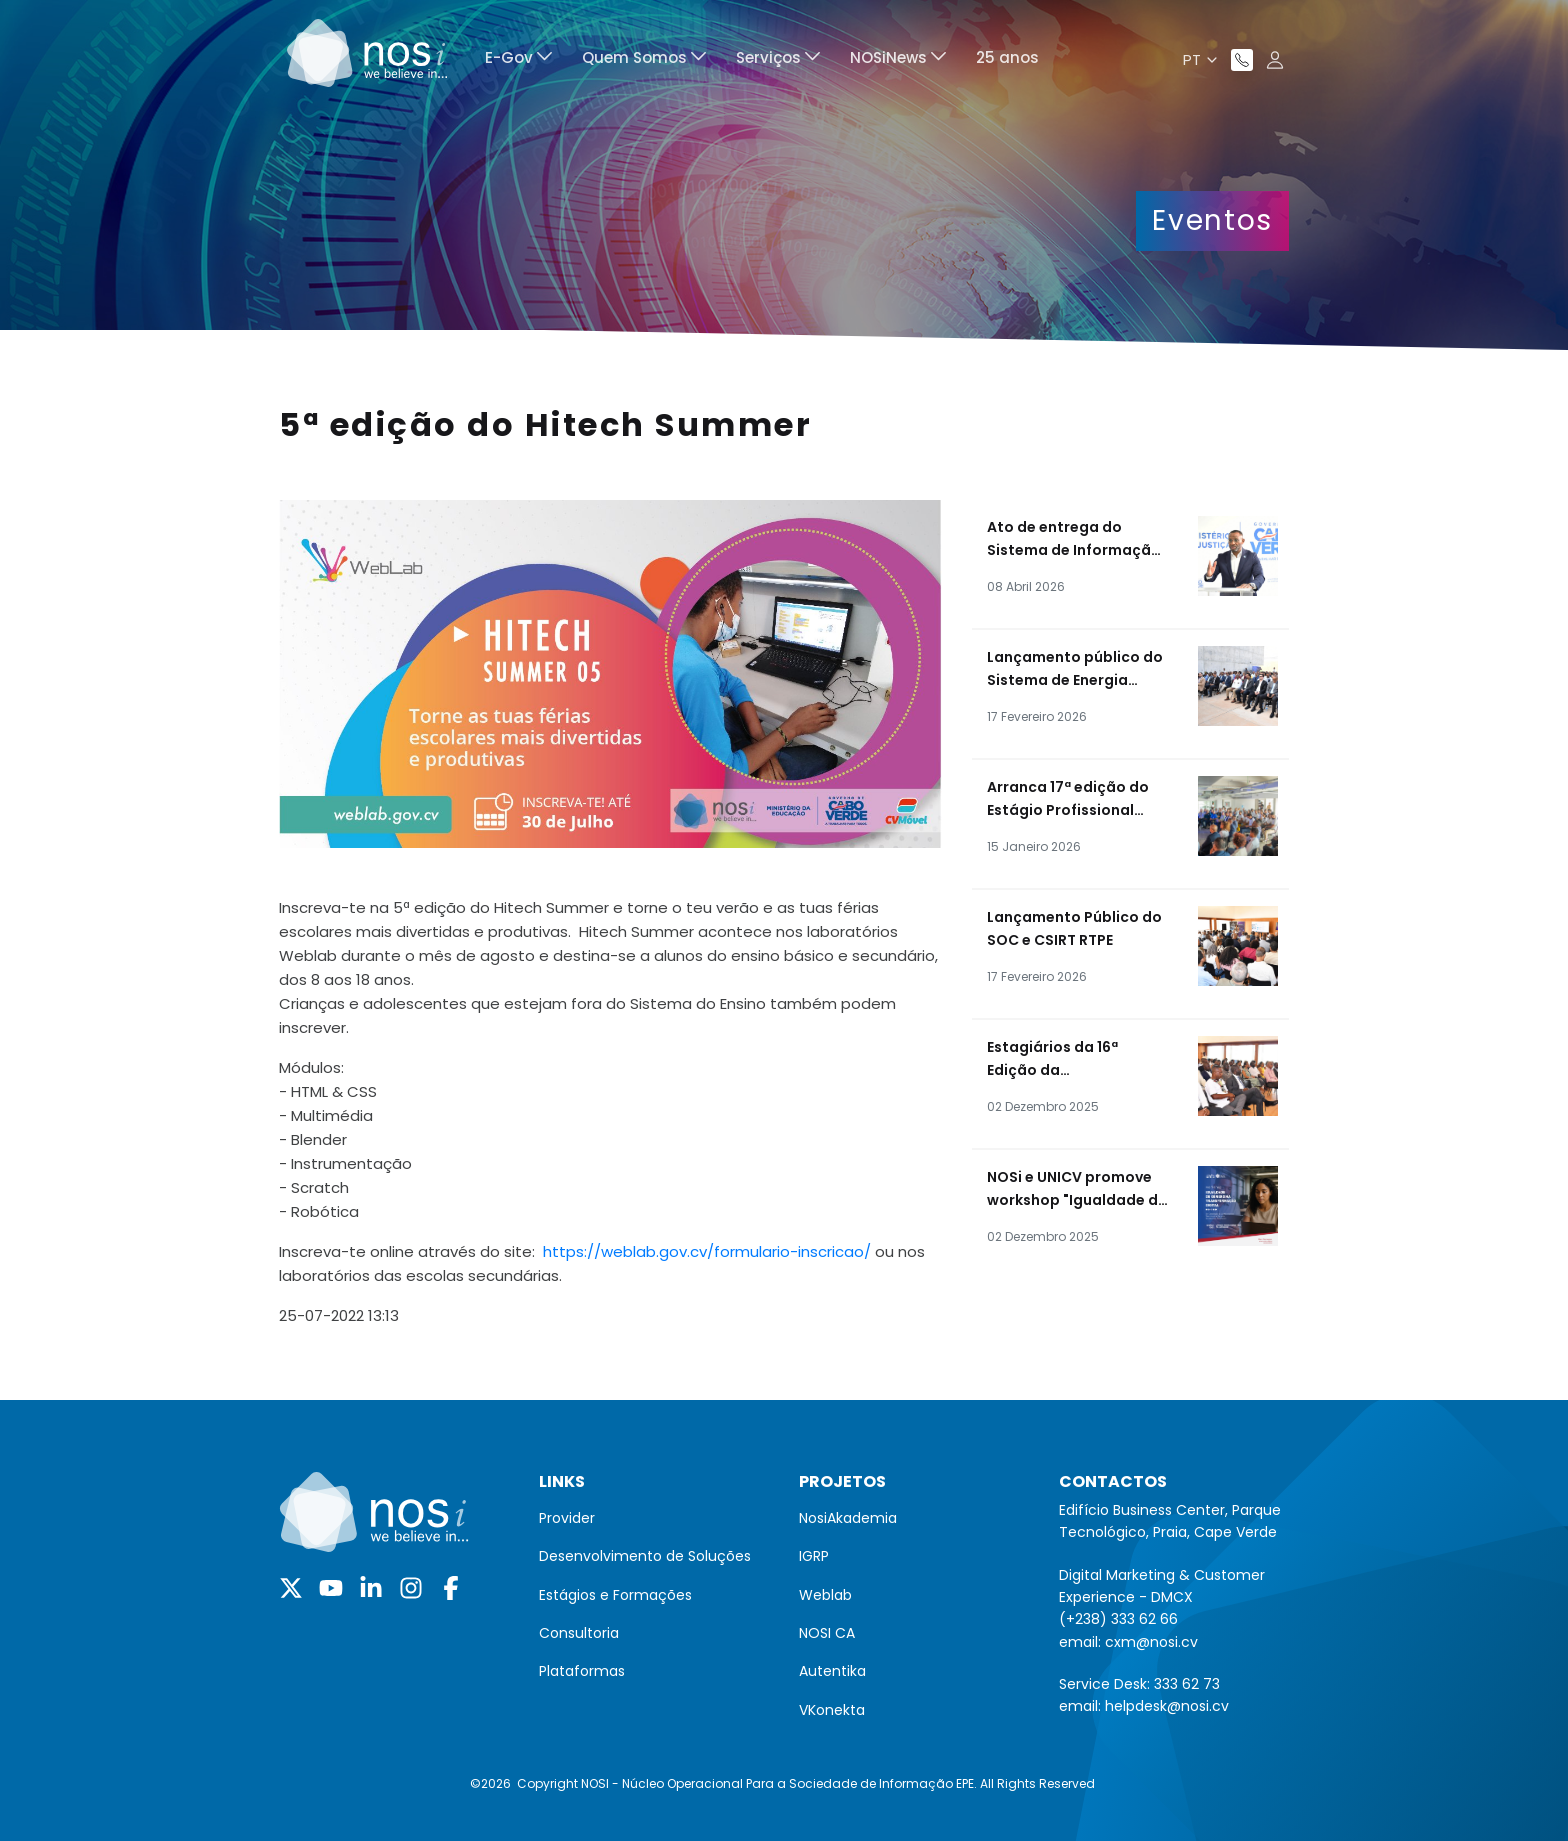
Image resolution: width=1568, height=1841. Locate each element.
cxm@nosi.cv (1151, 1642)
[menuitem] (518, 60)
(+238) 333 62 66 (1118, 1619)
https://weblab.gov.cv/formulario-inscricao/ (707, 1251)
